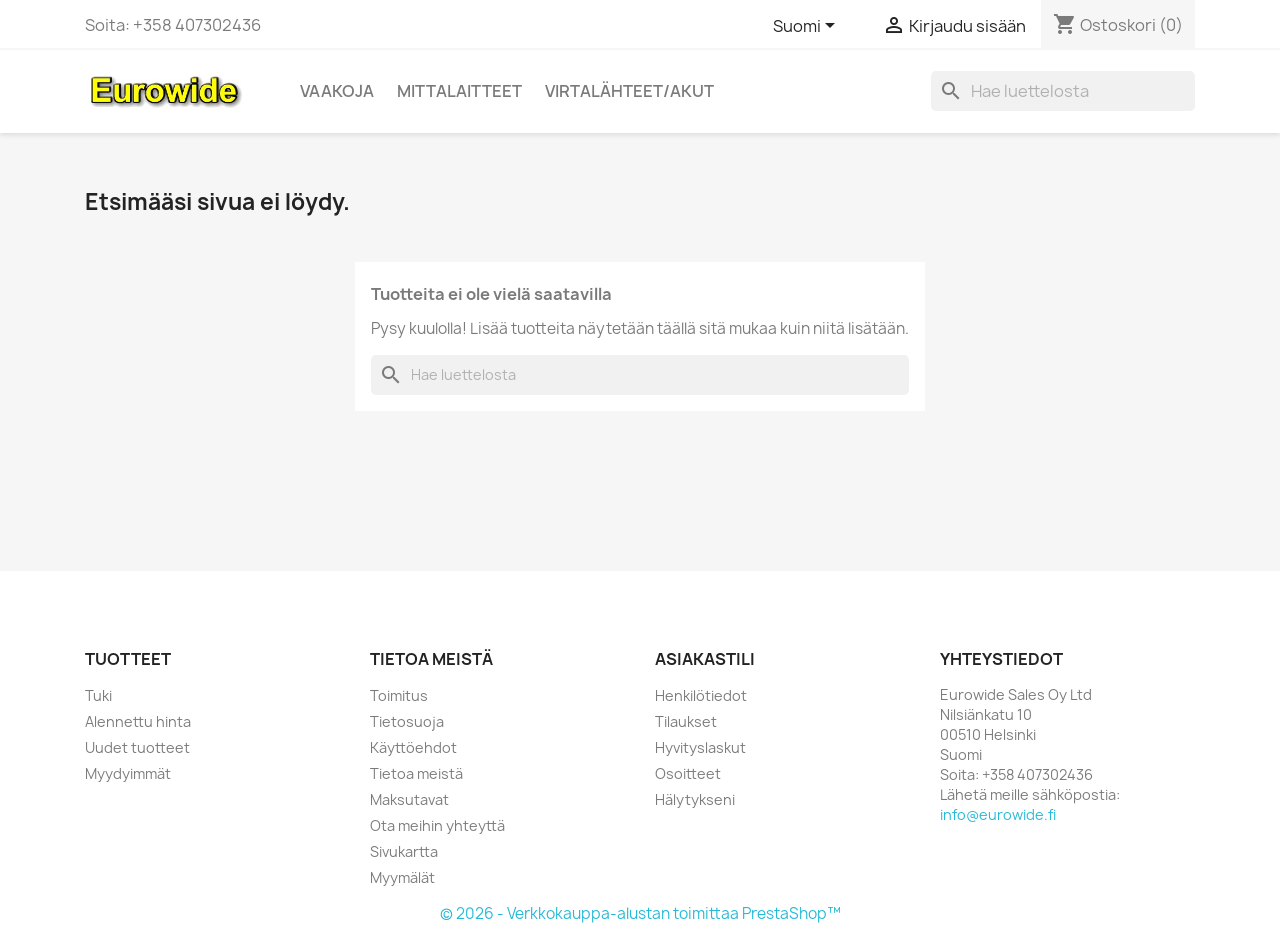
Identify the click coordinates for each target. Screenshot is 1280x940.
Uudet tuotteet (137, 747)
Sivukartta (404, 851)
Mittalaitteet (459, 91)
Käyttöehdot (413, 747)
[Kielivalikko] (807, 27)
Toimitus (399, 695)
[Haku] (1063, 91)
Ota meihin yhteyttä (437, 825)
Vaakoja (337, 91)
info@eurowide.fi (998, 814)
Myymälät (402, 877)
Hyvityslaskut (700, 747)
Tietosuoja (407, 721)
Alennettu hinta (138, 721)
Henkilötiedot (701, 695)
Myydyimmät (128, 773)
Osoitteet (688, 773)
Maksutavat (409, 799)
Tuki (98, 695)
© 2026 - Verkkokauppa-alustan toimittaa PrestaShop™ (640, 913)
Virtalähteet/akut (629, 91)
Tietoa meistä (416, 773)
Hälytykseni (695, 799)
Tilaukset (686, 721)
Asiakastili (705, 659)
